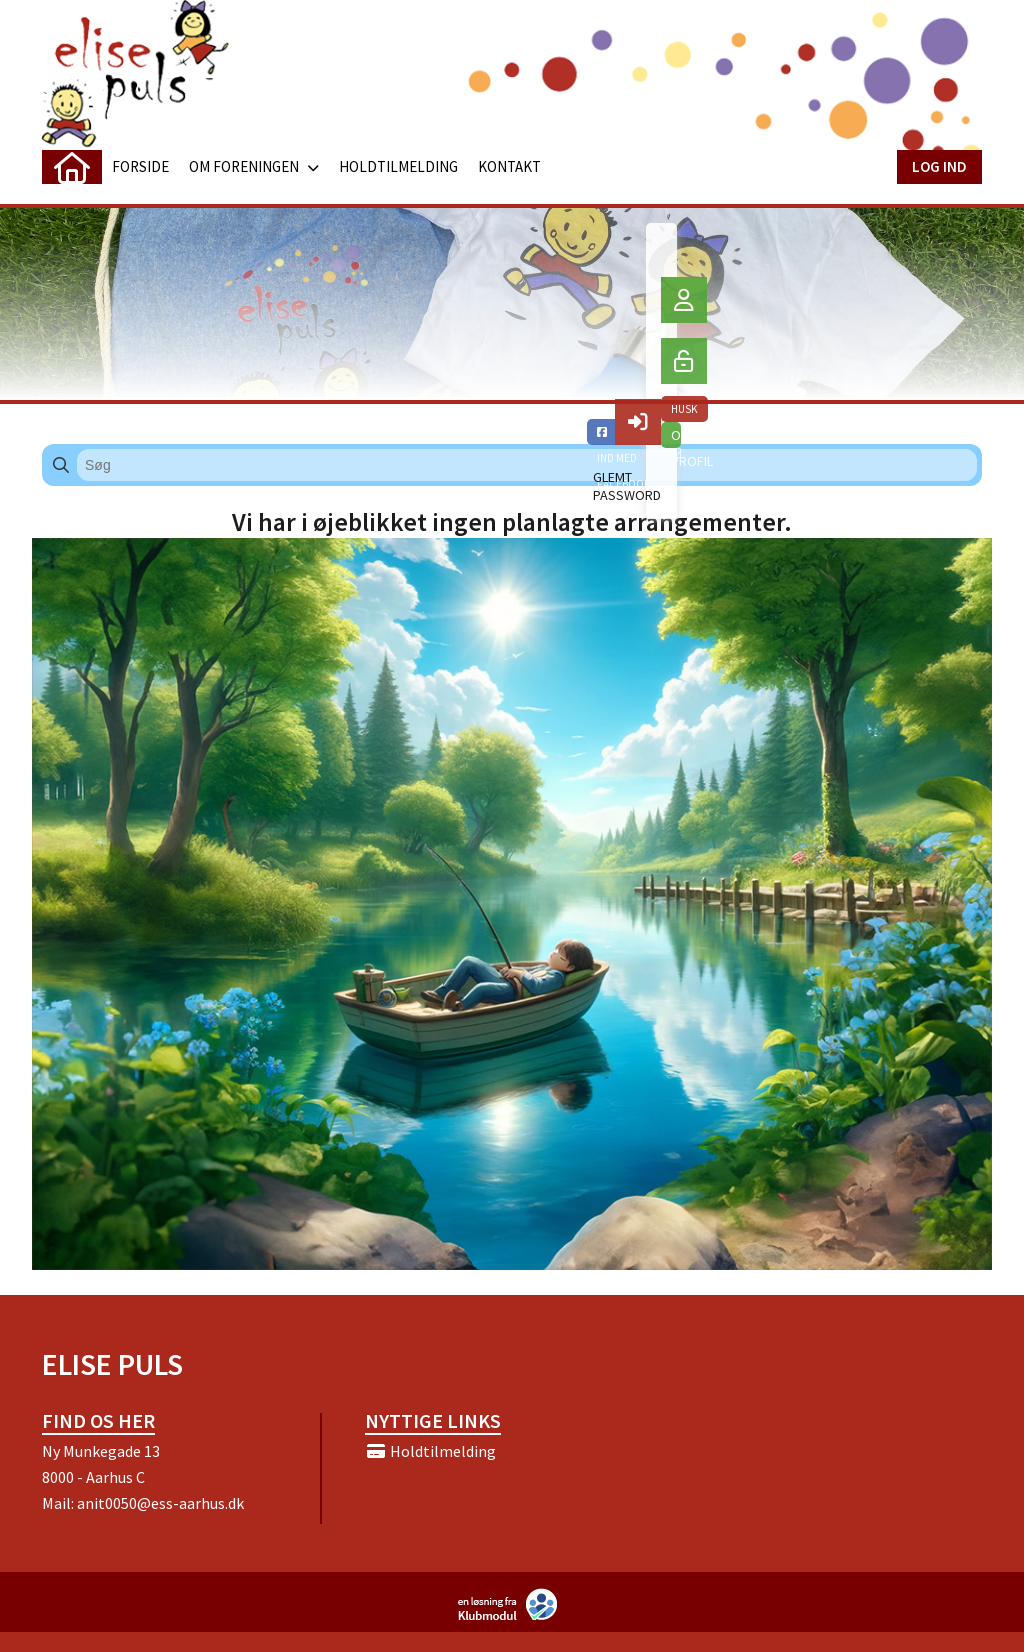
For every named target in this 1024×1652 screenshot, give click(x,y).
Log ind (939, 166)
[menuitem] (72, 167)
